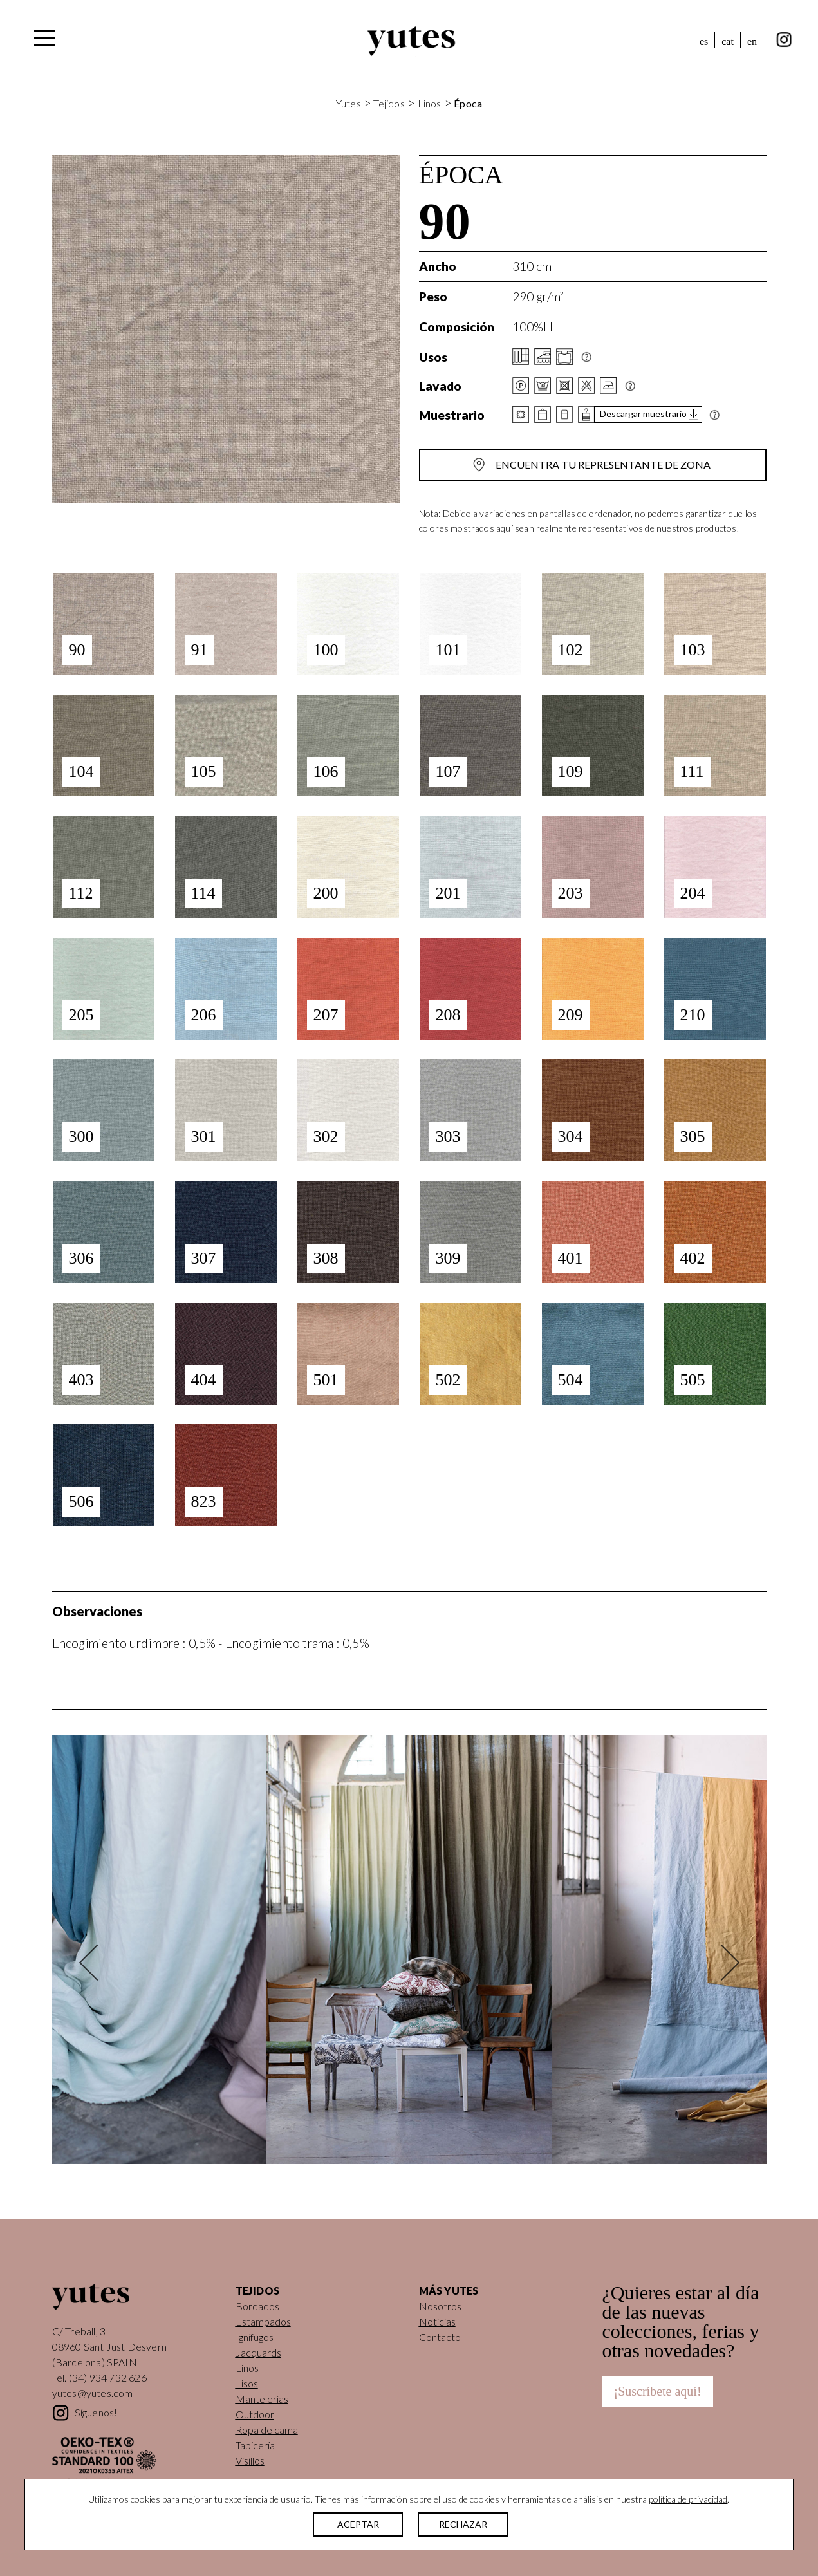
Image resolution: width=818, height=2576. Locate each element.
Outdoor (255, 2414)
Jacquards (258, 2352)
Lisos (247, 2383)
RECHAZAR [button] (463, 2524)
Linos (430, 103)
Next (721, 1962)
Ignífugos (255, 2337)
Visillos (250, 2460)
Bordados (257, 2306)
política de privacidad (688, 2499)
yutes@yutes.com (92, 2393)
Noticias (437, 2321)
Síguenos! (96, 2412)
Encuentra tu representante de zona (603, 464)
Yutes (411, 41)
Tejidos (388, 103)
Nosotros (440, 2306)
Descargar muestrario (643, 413)
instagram (784, 40)
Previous (97, 1962)
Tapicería (255, 2445)
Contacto (440, 2337)
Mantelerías (262, 2399)
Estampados (263, 2321)
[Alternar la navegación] (44, 41)
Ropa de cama (267, 2429)
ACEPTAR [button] (358, 2524)
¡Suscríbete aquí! (658, 2391)
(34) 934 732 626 (108, 2377)
